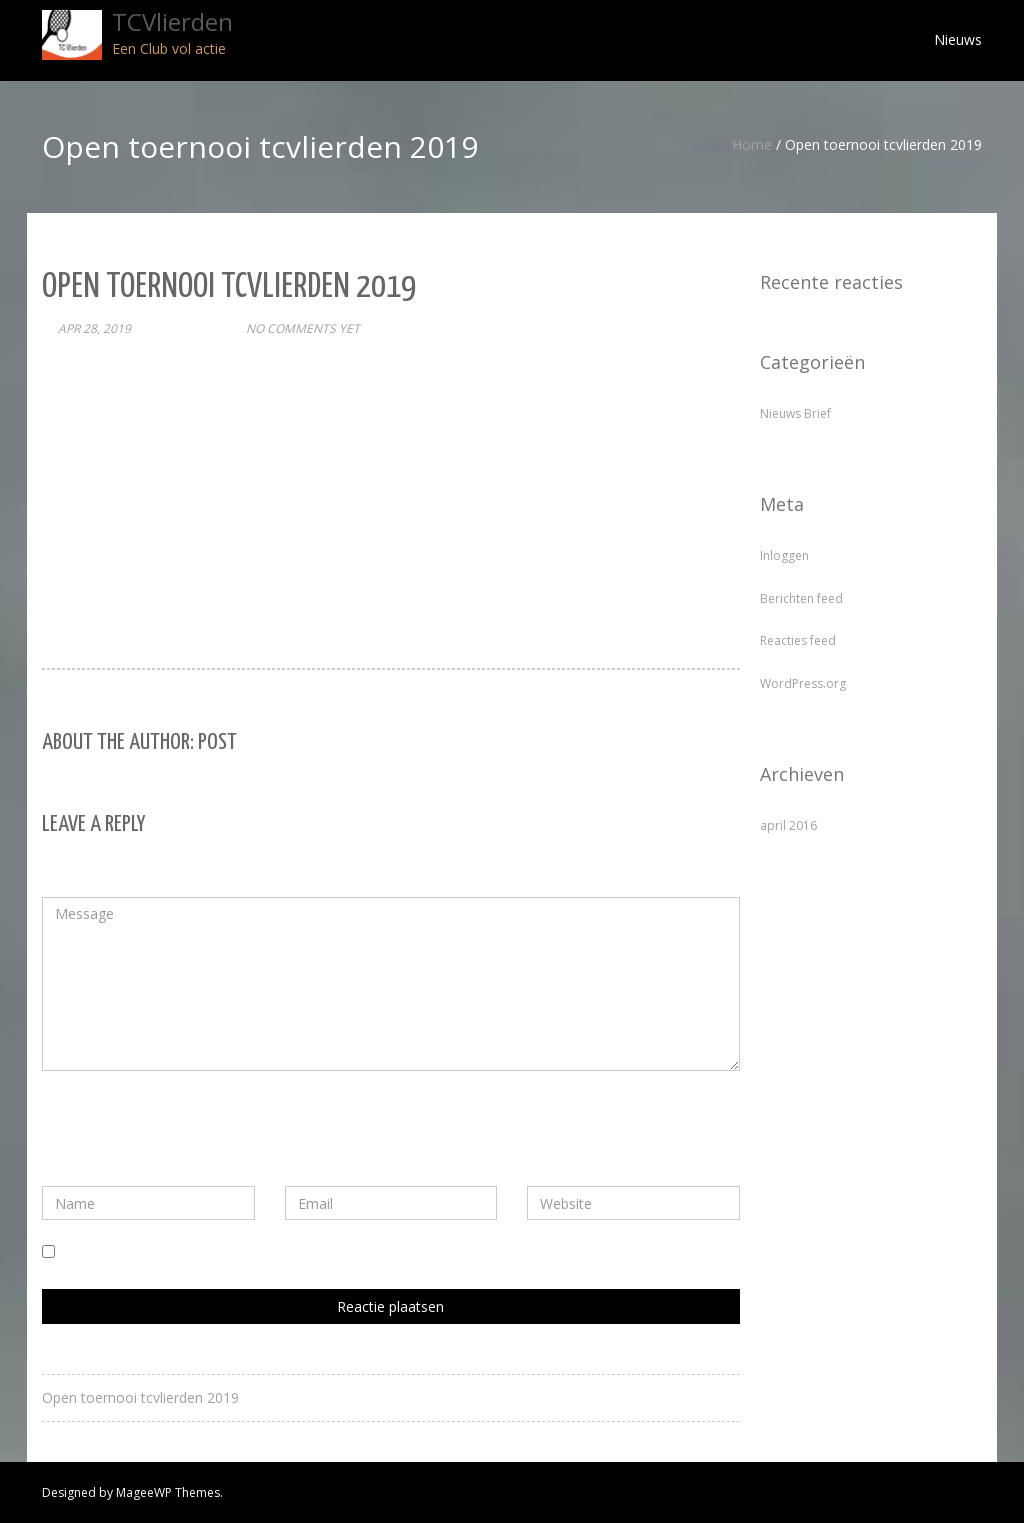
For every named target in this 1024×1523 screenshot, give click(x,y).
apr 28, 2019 (94, 328)
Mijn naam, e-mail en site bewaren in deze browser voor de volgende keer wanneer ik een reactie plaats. (397, 1252)
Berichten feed (801, 598)
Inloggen (784, 555)
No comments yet (303, 328)
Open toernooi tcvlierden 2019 (140, 1397)
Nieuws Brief (795, 413)
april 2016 (788, 825)
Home (752, 144)
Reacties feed (798, 640)
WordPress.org (803, 683)
